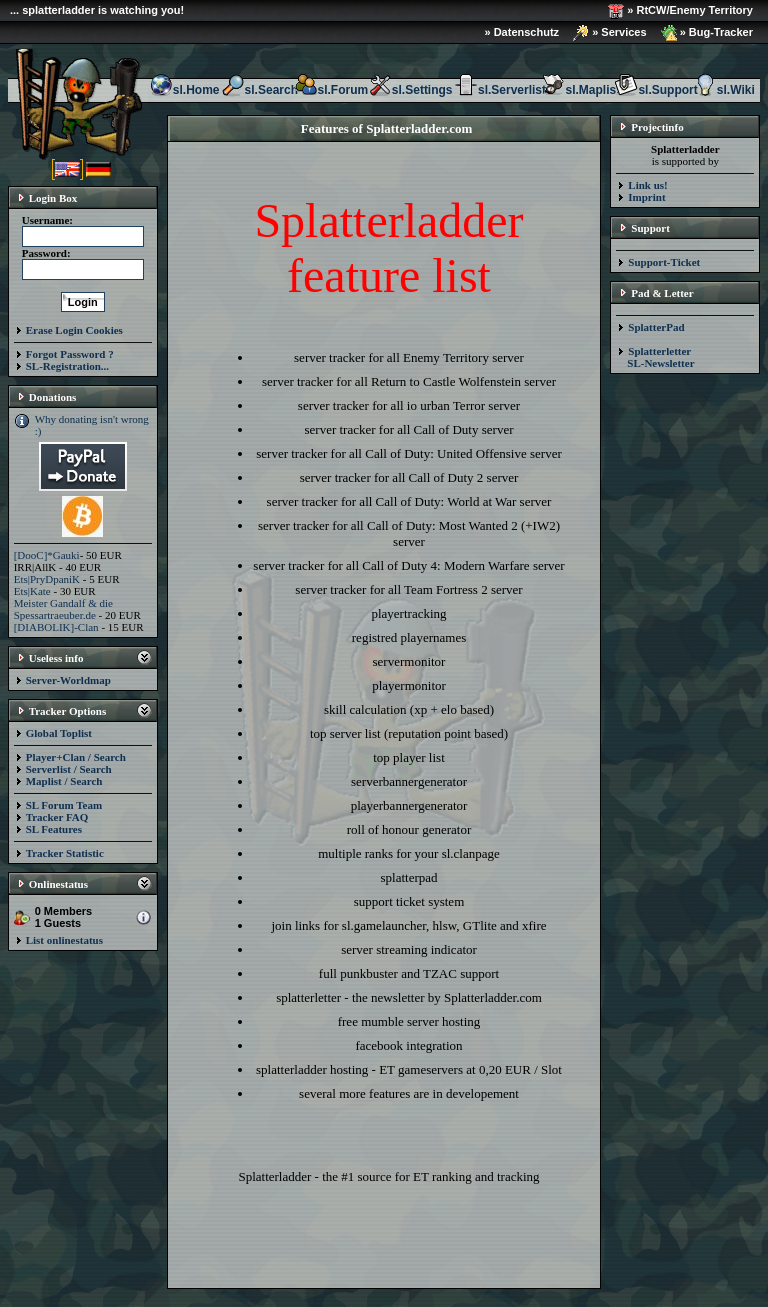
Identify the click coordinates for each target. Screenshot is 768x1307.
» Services (610, 33)
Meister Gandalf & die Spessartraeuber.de (63, 609)
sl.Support (655, 90)
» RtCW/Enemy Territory (680, 11)
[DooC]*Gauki (47, 555)
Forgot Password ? (70, 354)
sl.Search (259, 90)
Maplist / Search (64, 781)
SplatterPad (656, 327)
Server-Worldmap (68, 680)
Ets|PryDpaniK (47, 579)
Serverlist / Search (69, 769)
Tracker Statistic (65, 853)
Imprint (646, 197)
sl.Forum (331, 90)
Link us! (647, 185)
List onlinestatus (64, 940)
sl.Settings (410, 90)
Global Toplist (59, 733)
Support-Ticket (664, 262)
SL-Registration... (67, 366)
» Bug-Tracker (707, 33)
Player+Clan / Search (76, 757)
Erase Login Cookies (74, 330)
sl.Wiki (724, 90)
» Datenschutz (522, 32)
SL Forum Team (64, 805)
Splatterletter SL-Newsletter (655, 357)
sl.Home (184, 90)
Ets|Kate (32, 591)
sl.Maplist (580, 90)
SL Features (54, 829)
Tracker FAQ (57, 817)
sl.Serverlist (500, 90)
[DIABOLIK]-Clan (56, 627)
